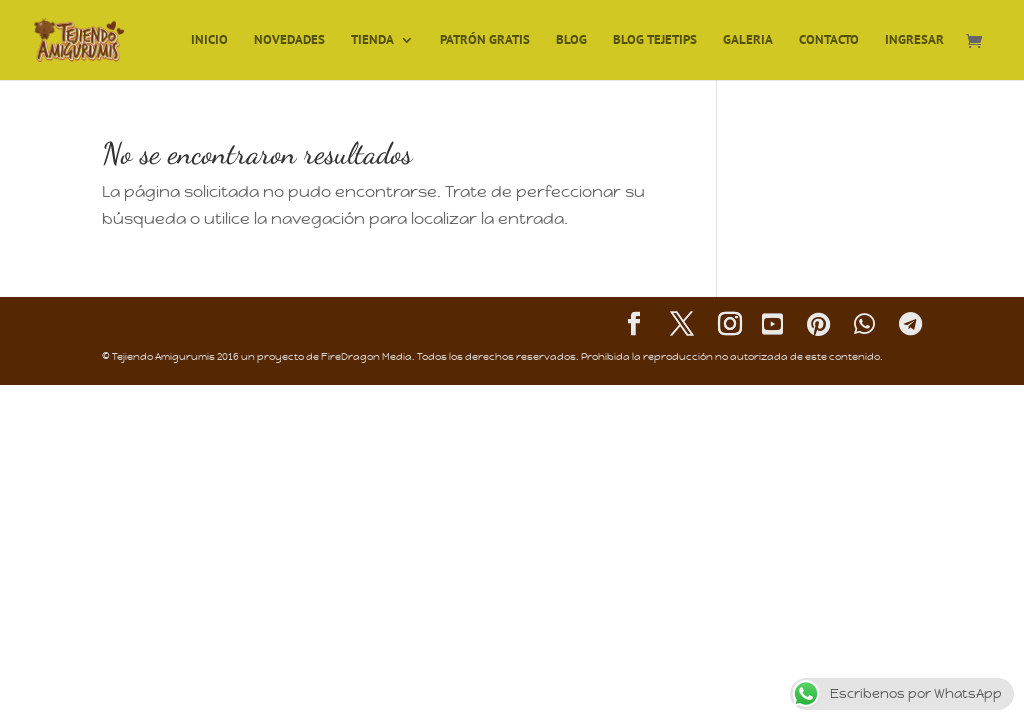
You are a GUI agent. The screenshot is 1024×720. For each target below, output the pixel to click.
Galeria (748, 40)
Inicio (209, 40)
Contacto (829, 40)
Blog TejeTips (655, 40)
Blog (571, 40)
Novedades (289, 40)
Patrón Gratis (485, 40)
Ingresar (914, 40)
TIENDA (372, 40)
